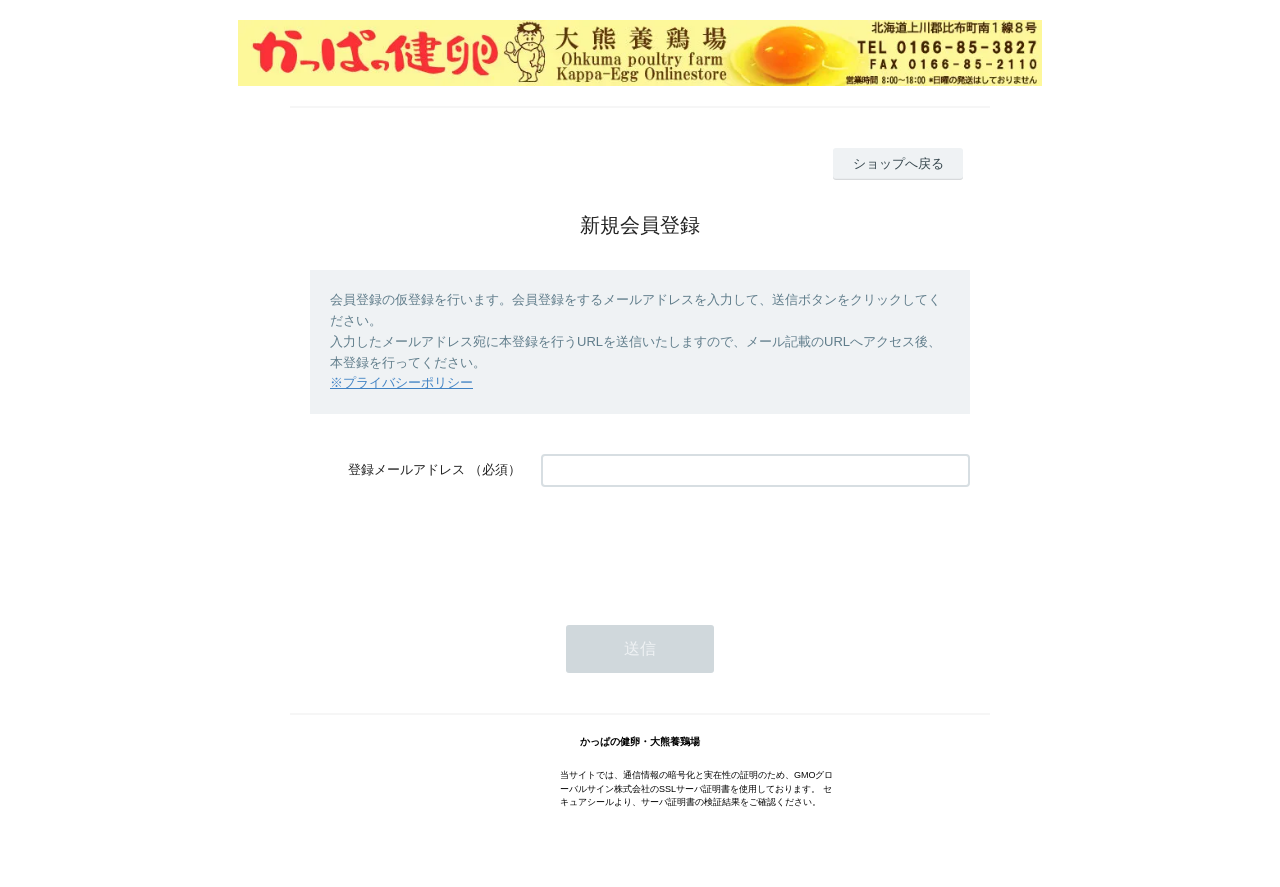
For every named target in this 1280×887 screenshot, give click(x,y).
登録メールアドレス (406, 469)
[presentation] (693, 546)
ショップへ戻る (898, 163)
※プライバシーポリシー (401, 382)
